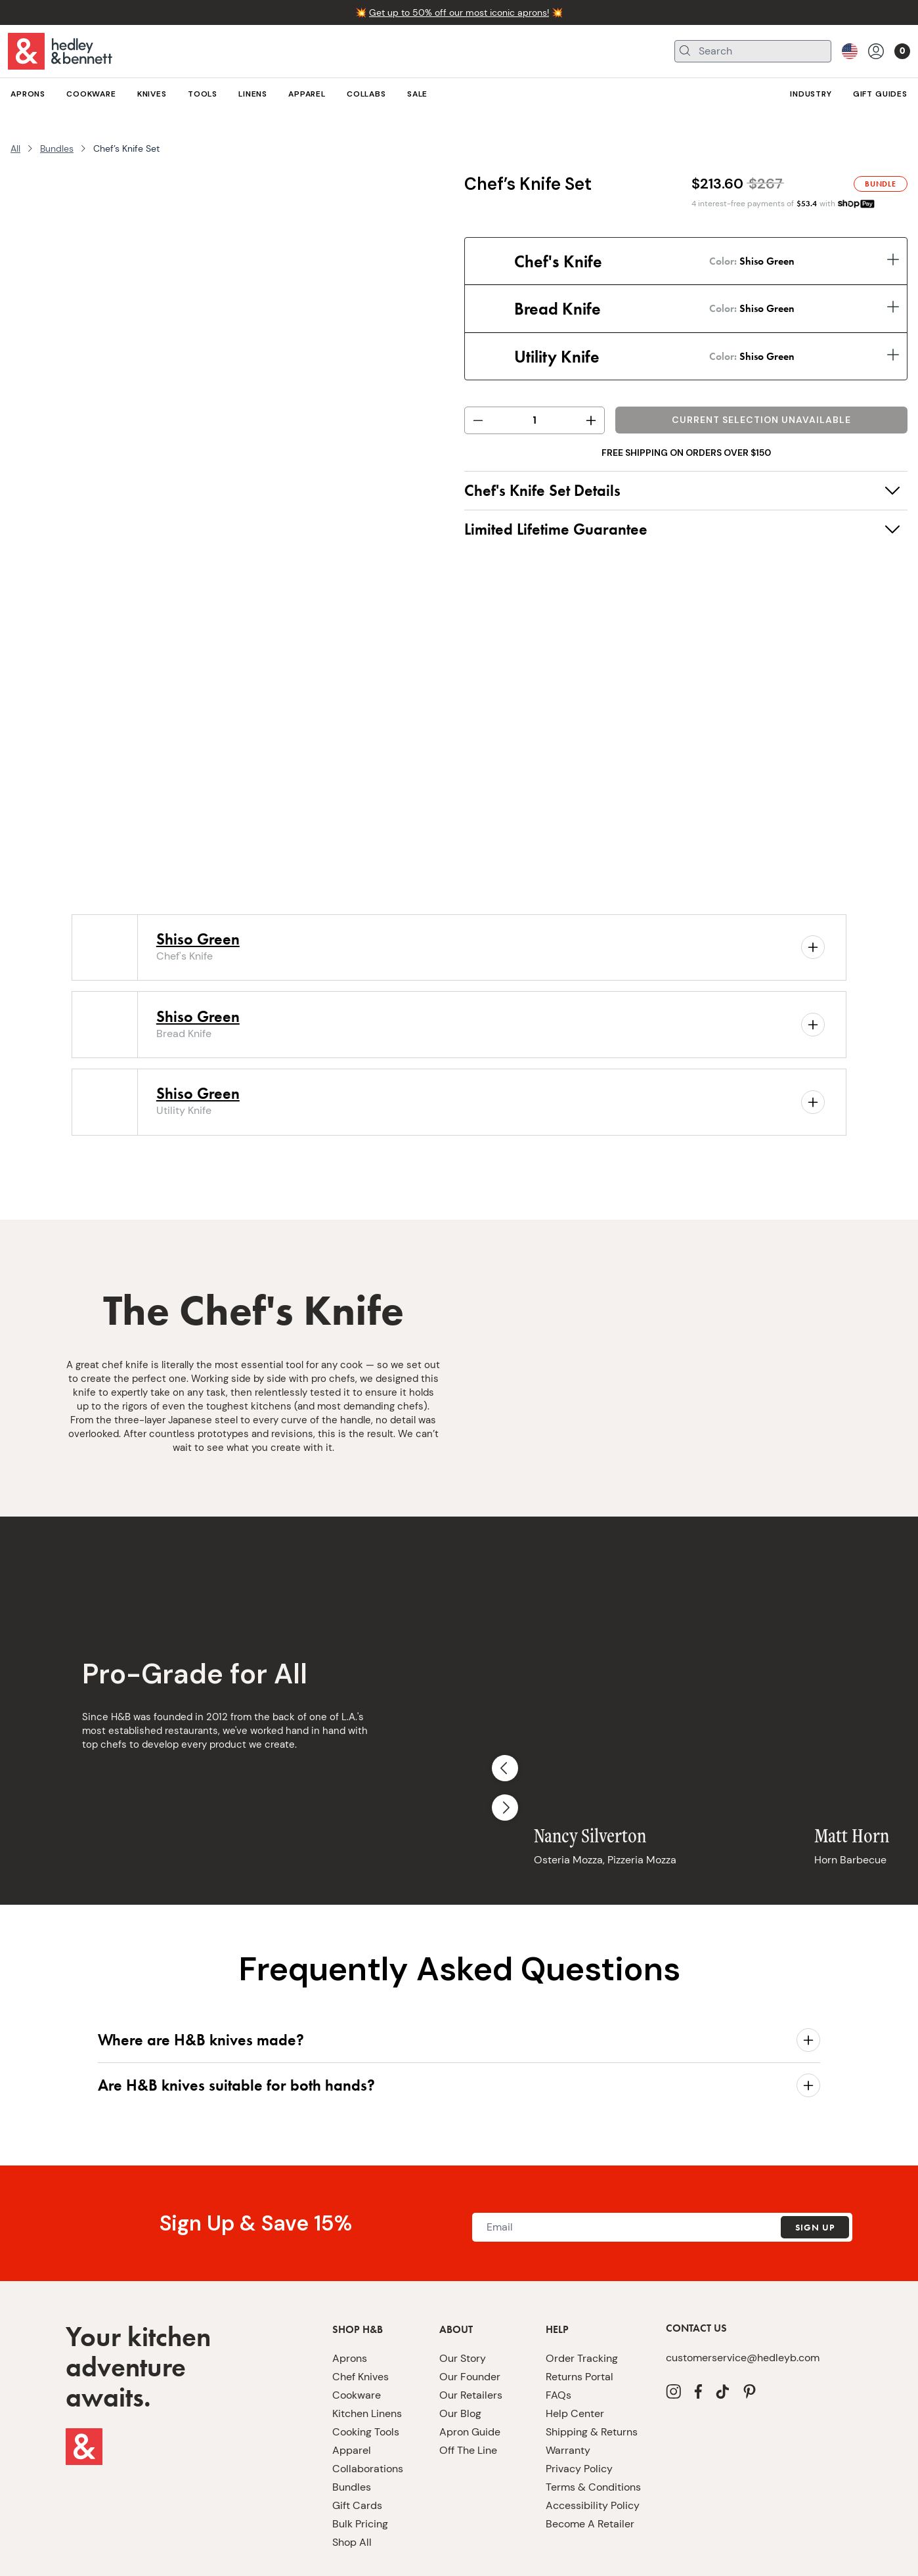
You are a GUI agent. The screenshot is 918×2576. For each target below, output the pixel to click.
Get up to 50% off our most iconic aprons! (459, 12)
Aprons (349, 2296)
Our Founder (469, 2314)
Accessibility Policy (593, 2443)
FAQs (558, 2333)
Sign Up (815, 2165)
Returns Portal (579, 2314)
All (15, 148)
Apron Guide (469, 2369)
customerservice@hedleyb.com (743, 2295)
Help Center (575, 2351)
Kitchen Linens (367, 2351)
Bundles (57, 148)
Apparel (351, 2388)
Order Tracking (582, 2296)
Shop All (352, 2480)
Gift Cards (357, 2443)
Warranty (568, 2388)
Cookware (356, 2333)
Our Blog (460, 2351)
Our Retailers (470, 2333)
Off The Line (468, 2388)
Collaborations (367, 2406)
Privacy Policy (579, 2406)
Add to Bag (762, 422)
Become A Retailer (590, 2461)
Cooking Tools (365, 2369)
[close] (897, 2556)
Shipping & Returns (592, 2369)
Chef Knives (360, 2314)
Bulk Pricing (360, 2461)
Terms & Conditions (593, 2425)
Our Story (462, 2296)
